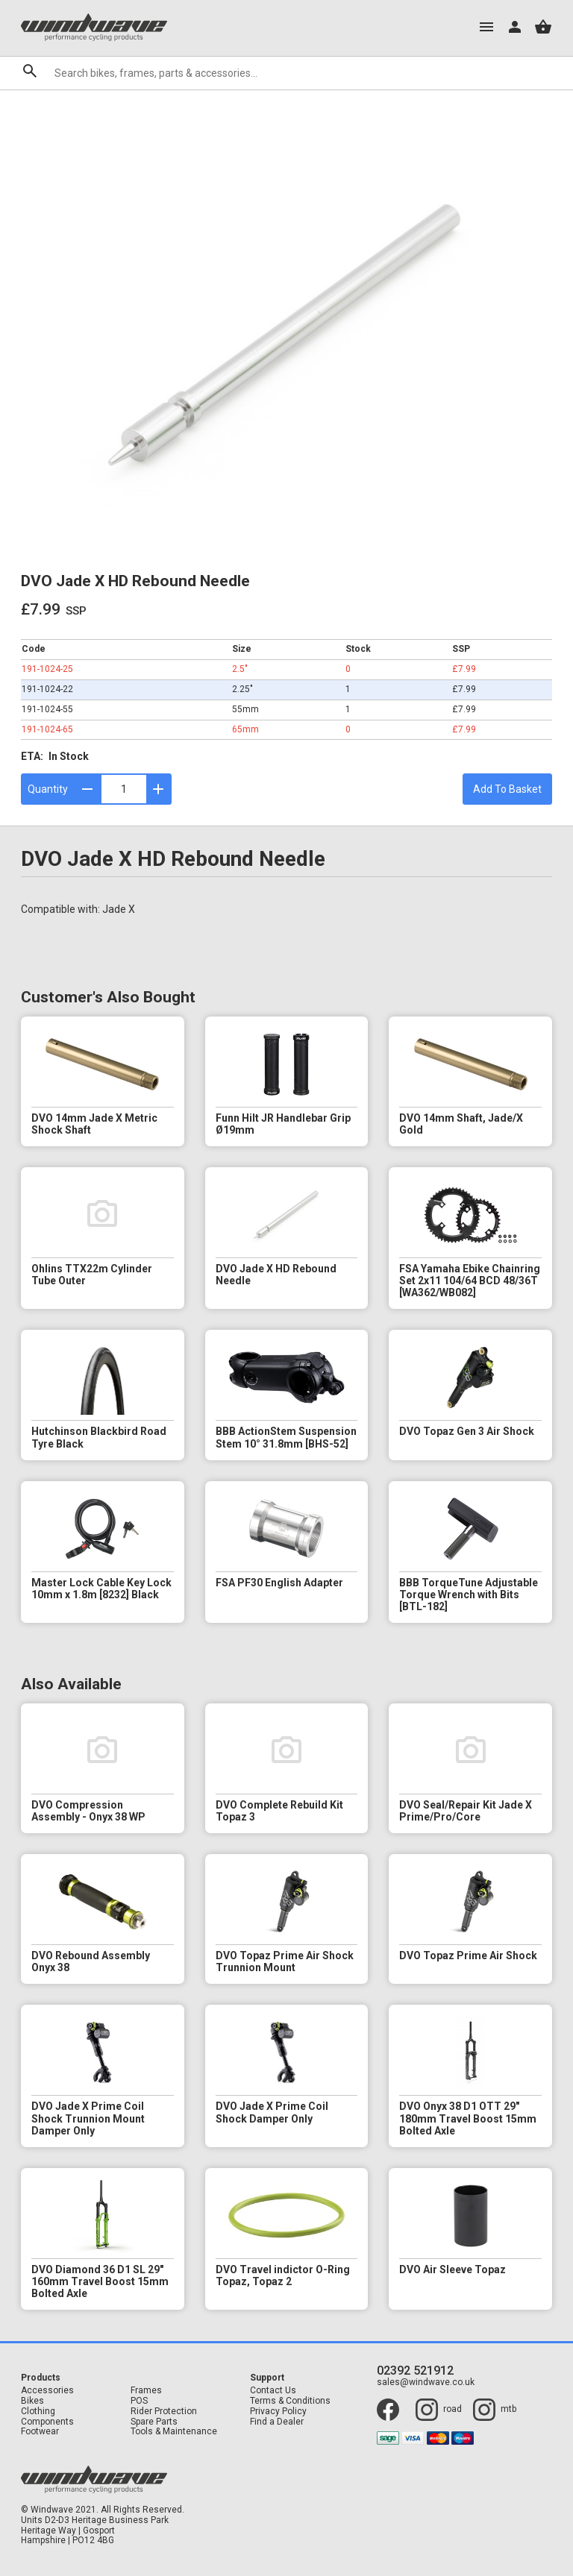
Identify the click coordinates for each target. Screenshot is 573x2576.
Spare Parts (154, 2422)
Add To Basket (507, 789)
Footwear (40, 2432)
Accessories (47, 2391)
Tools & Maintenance (174, 2432)
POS (139, 2401)
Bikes (32, 2401)
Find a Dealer (277, 2422)
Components (47, 2422)
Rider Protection (164, 2411)
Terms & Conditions (290, 2401)
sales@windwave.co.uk (426, 2382)
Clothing (38, 2411)
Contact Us (273, 2391)
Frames (146, 2391)
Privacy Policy (278, 2411)
